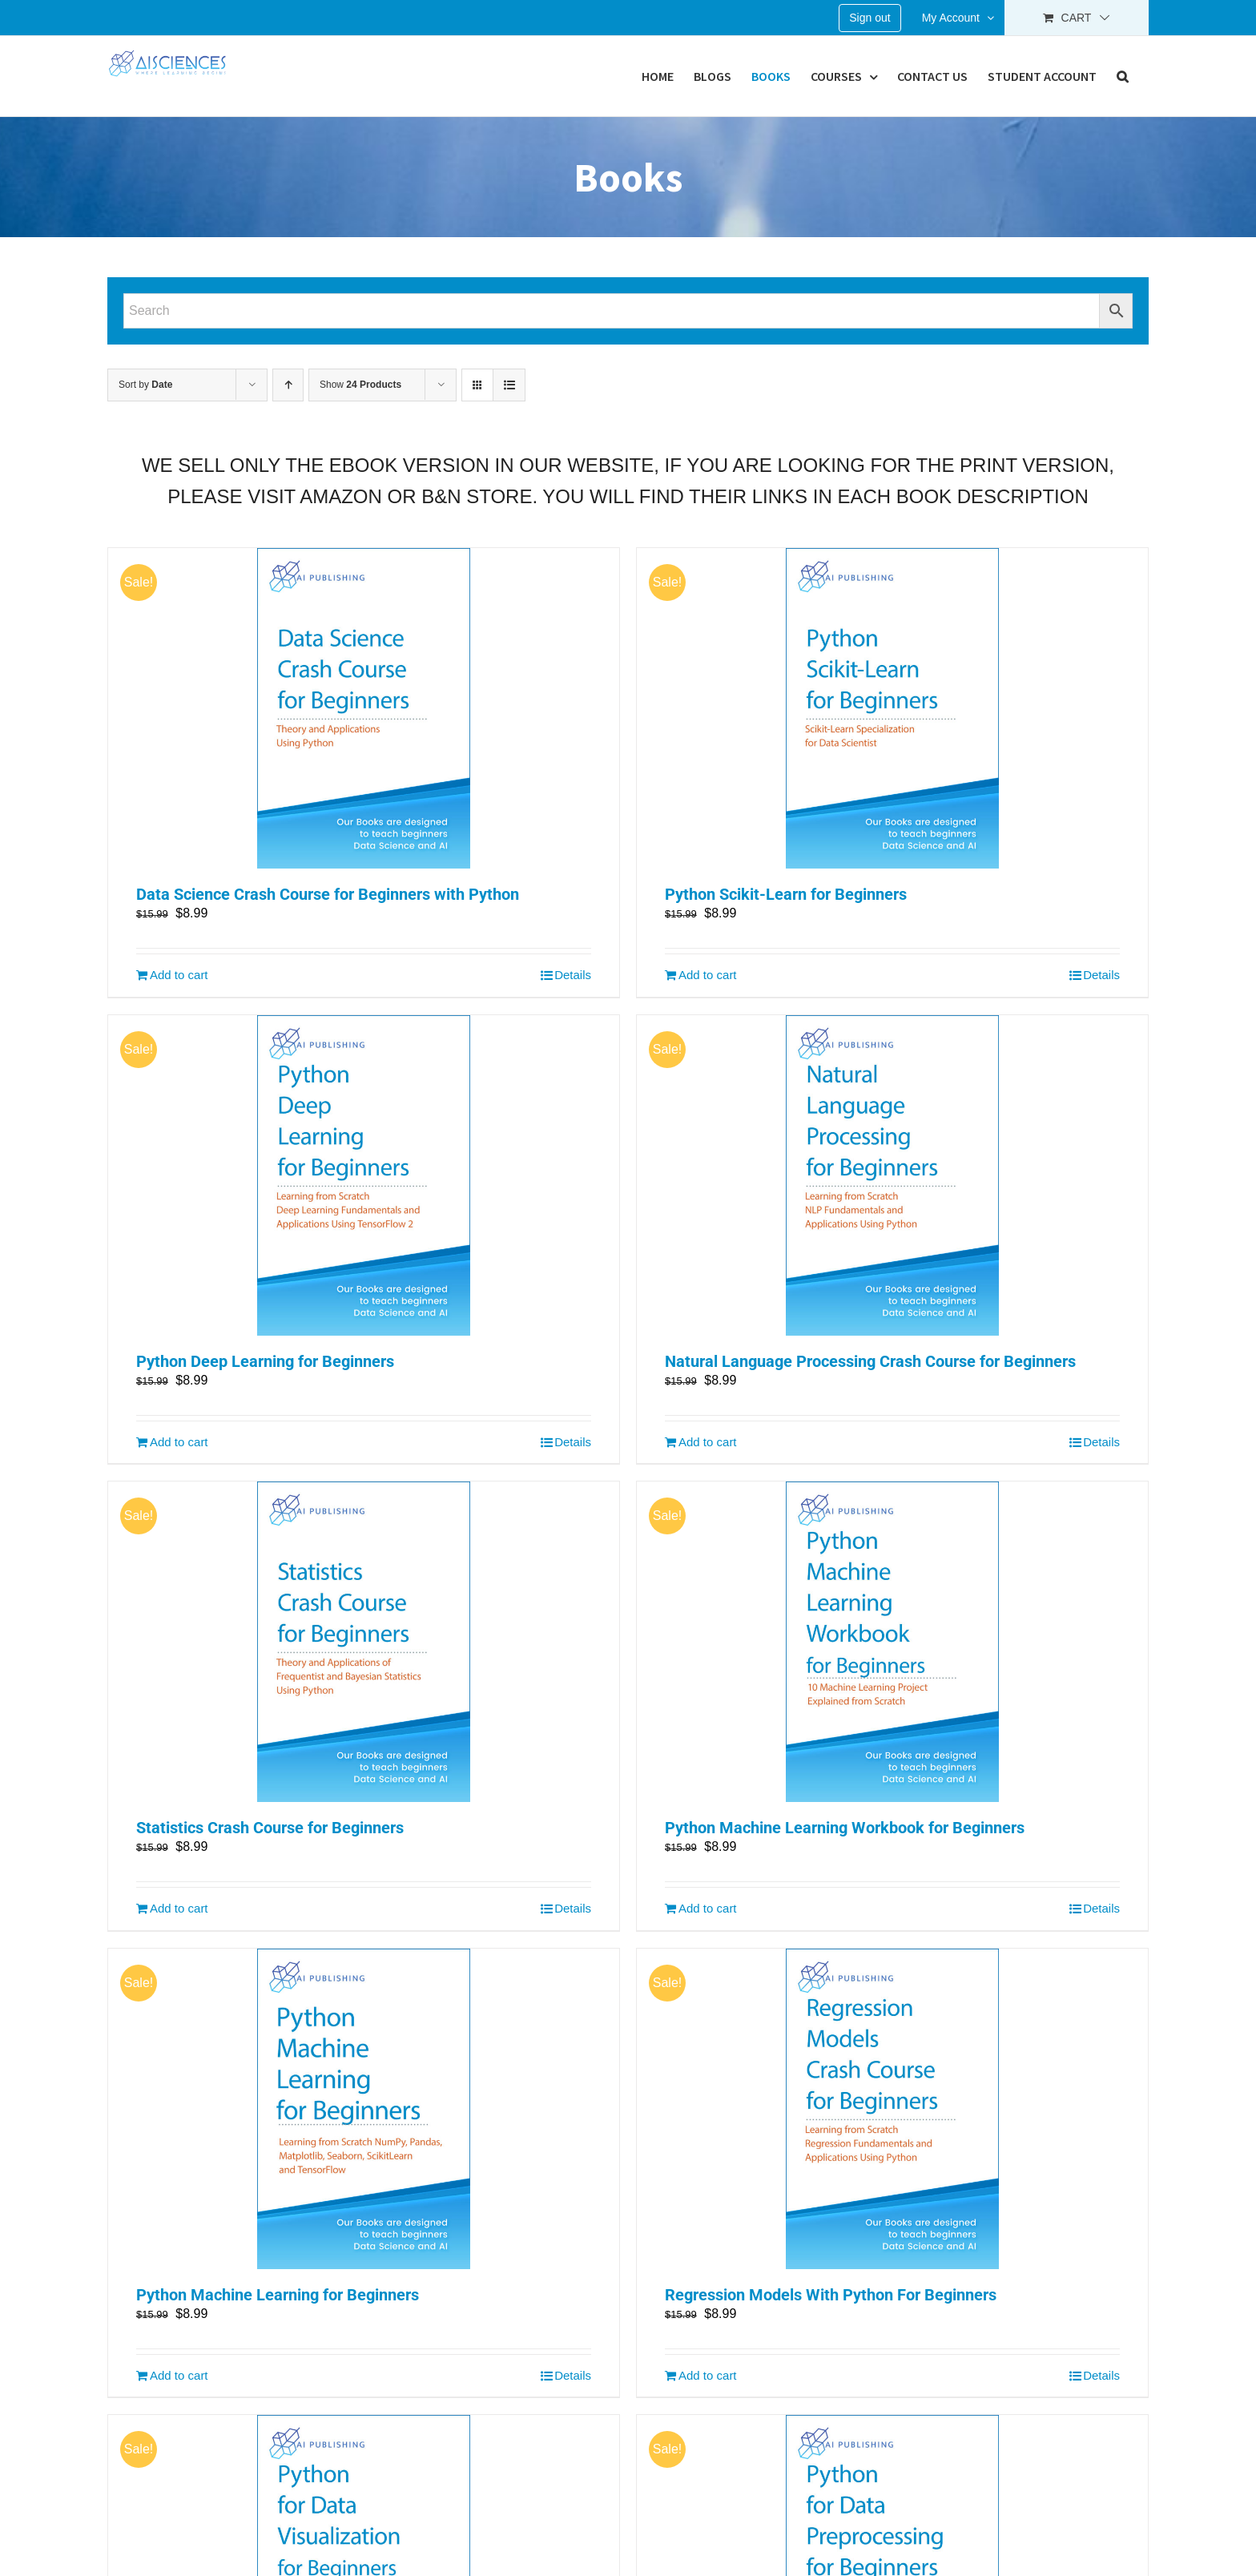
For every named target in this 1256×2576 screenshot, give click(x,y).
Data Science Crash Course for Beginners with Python (327, 894)
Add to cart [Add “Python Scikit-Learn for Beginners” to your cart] (707, 975)
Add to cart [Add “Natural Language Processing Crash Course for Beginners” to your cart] (707, 1442)
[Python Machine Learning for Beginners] (363, 2109)
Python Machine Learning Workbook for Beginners (845, 1827)
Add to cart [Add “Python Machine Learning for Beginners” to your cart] (179, 2375)
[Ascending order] (288, 385)
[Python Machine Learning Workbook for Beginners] (892, 1642)
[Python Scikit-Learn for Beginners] (892, 708)
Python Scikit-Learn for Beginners (786, 894)
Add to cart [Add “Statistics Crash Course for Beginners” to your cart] (179, 1908)
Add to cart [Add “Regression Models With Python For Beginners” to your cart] (707, 2375)
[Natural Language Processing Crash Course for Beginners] (892, 1175)
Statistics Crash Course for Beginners (270, 1827)
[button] (1123, 76)
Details (572, 975)
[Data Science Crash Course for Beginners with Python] (363, 708)
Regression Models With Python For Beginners (830, 2294)
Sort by (145, 384)
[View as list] (509, 385)
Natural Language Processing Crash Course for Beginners (870, 1361)
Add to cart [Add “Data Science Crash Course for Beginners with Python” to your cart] (179, 975)
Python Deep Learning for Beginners (265, 1361)
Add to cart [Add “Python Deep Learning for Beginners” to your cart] (179, 1442)
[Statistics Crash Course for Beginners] (363, 1642)
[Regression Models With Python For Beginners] (892, 2109)
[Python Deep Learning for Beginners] (363, 1175)
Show (360, 384)
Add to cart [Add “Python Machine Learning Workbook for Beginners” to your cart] (707, 1908)
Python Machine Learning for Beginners (277, 2294)
